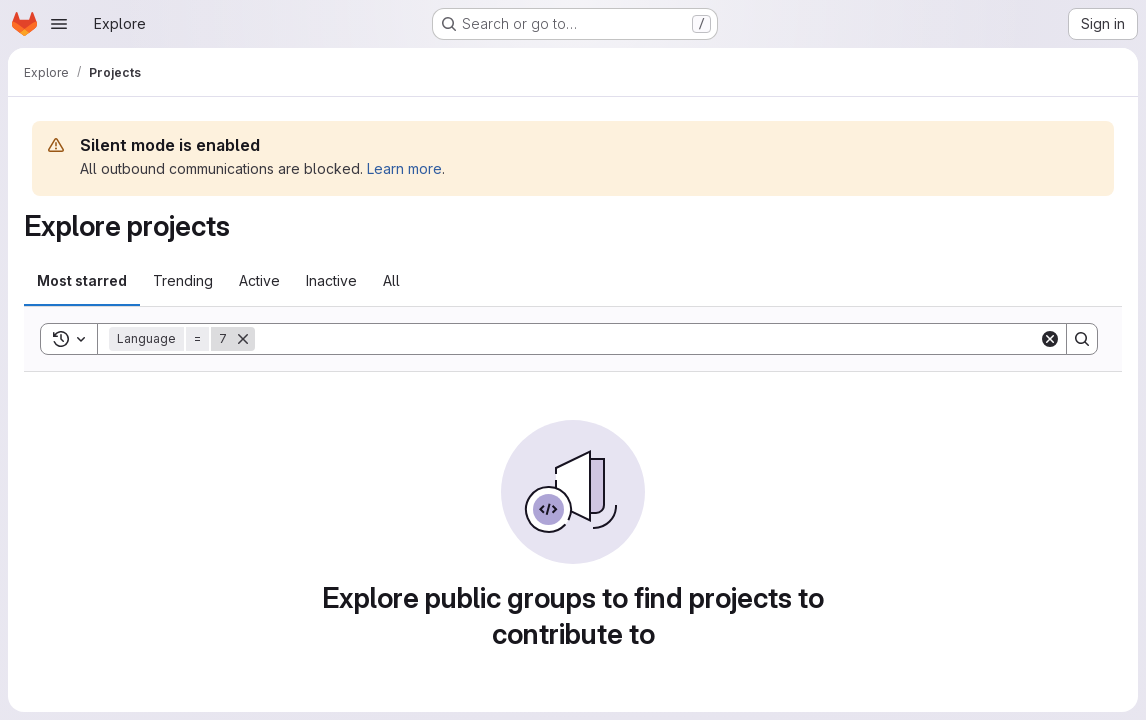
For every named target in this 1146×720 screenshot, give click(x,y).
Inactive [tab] (331, 280)
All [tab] (391, 280)
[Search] (647, 339)
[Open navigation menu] (59, 24)
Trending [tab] (183, 280)
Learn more (404, 168)
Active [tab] (259, 280)
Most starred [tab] (82, 280)
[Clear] (1050, 339)
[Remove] (243, 339)
